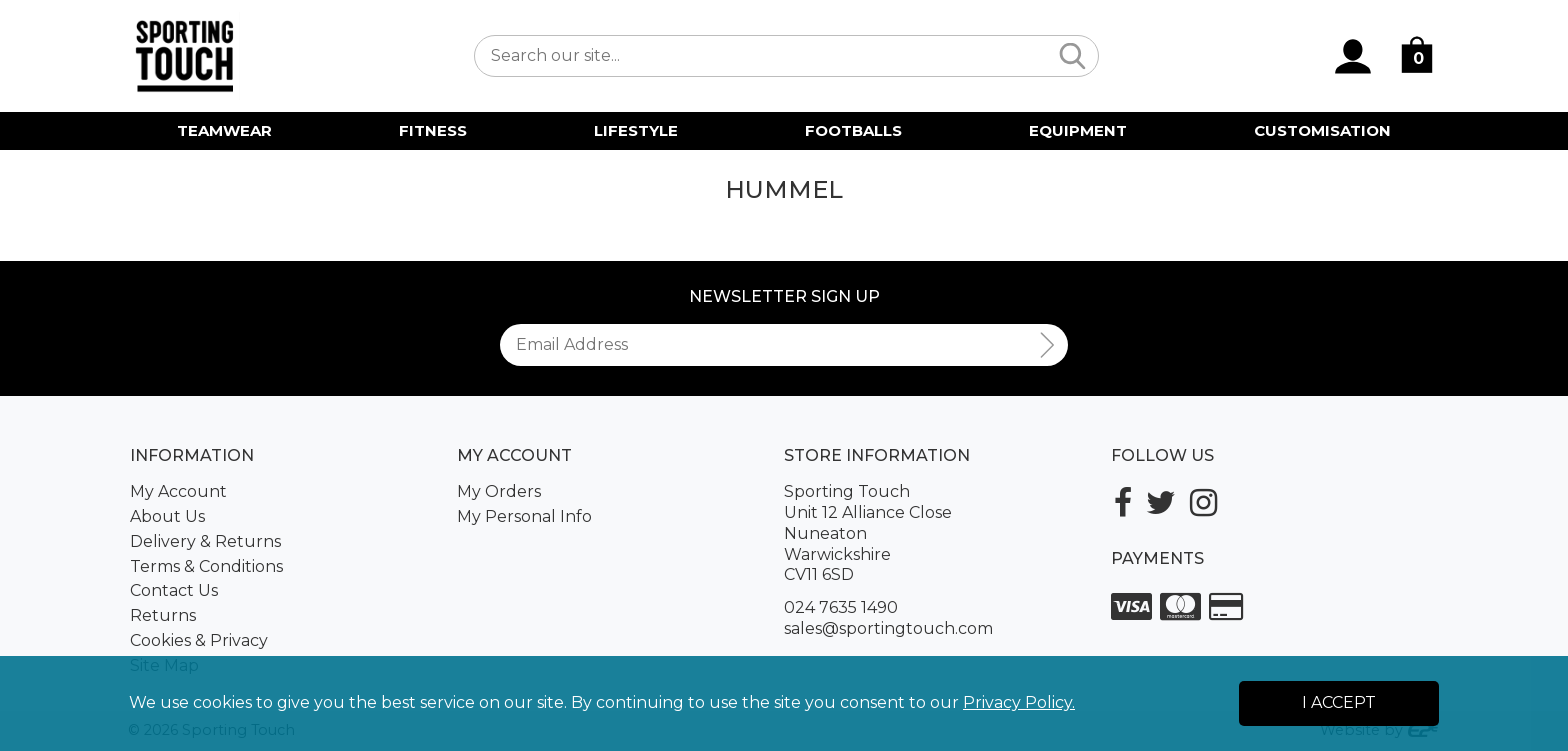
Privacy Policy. (1019, 702)
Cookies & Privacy (199, 640)
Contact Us (174, 590)
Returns (163, 615)
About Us (167, 516)
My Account (178, 491)
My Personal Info (524, 516)
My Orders (499, 491)
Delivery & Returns (205, 541)
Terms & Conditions (206, 566)
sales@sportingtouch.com (888, 628)
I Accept (1339, 702)
